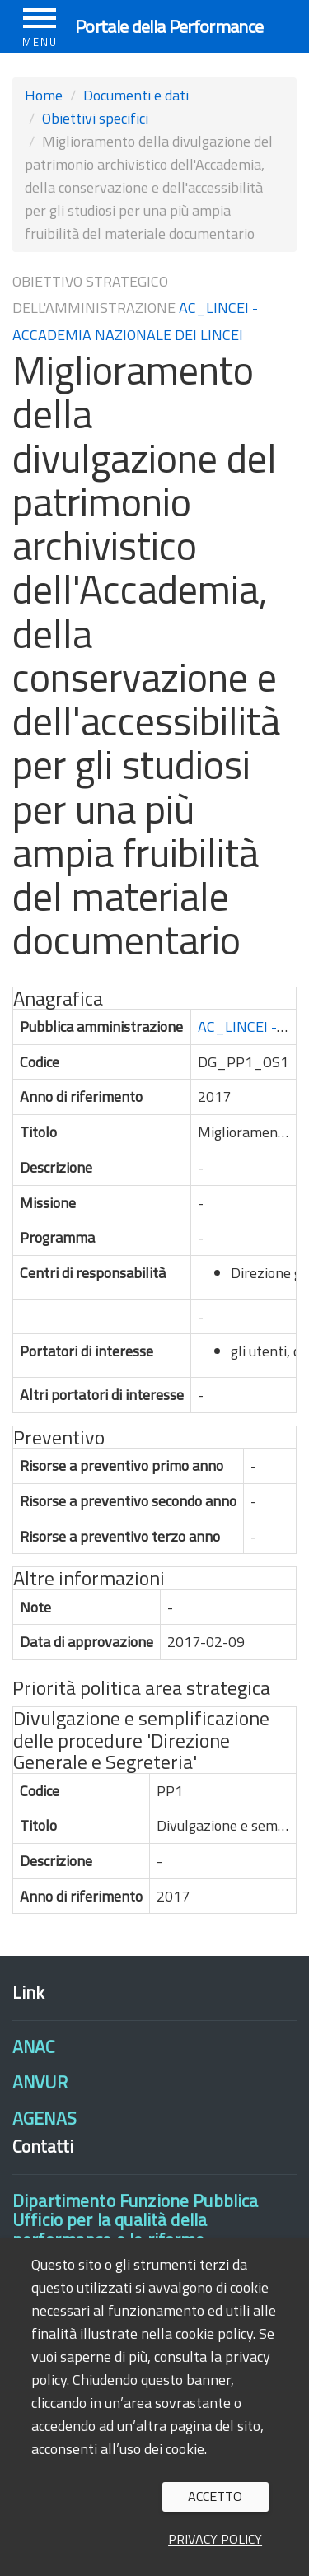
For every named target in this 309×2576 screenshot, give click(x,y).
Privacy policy (215, 2539)
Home (44, 95)
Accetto (215, 2496)
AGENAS (44, 2118)
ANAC (33, 2046)
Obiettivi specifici (95, 118)
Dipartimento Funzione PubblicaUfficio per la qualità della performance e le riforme (135, 2219)
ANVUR (40, 2082)
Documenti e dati (136, 95)
